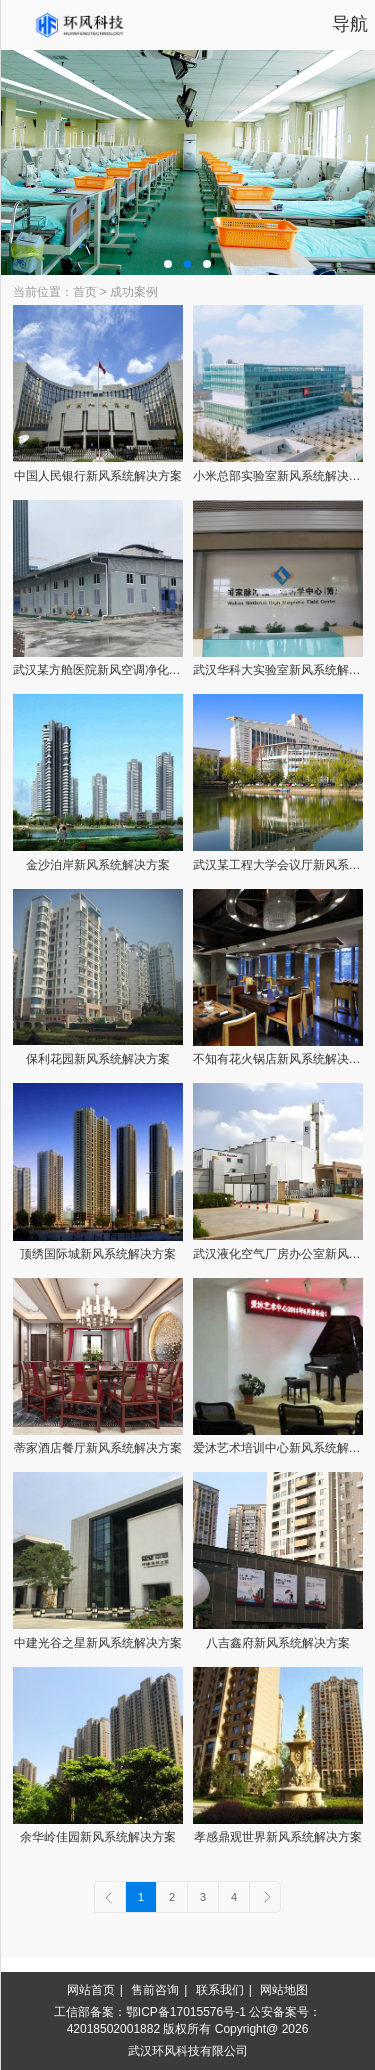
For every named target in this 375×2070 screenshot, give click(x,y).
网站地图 (284, 1990)
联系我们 (220, 1990)
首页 (85, 292)
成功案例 (134, 292)
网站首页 (91, 1990)
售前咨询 (155, 1990)
